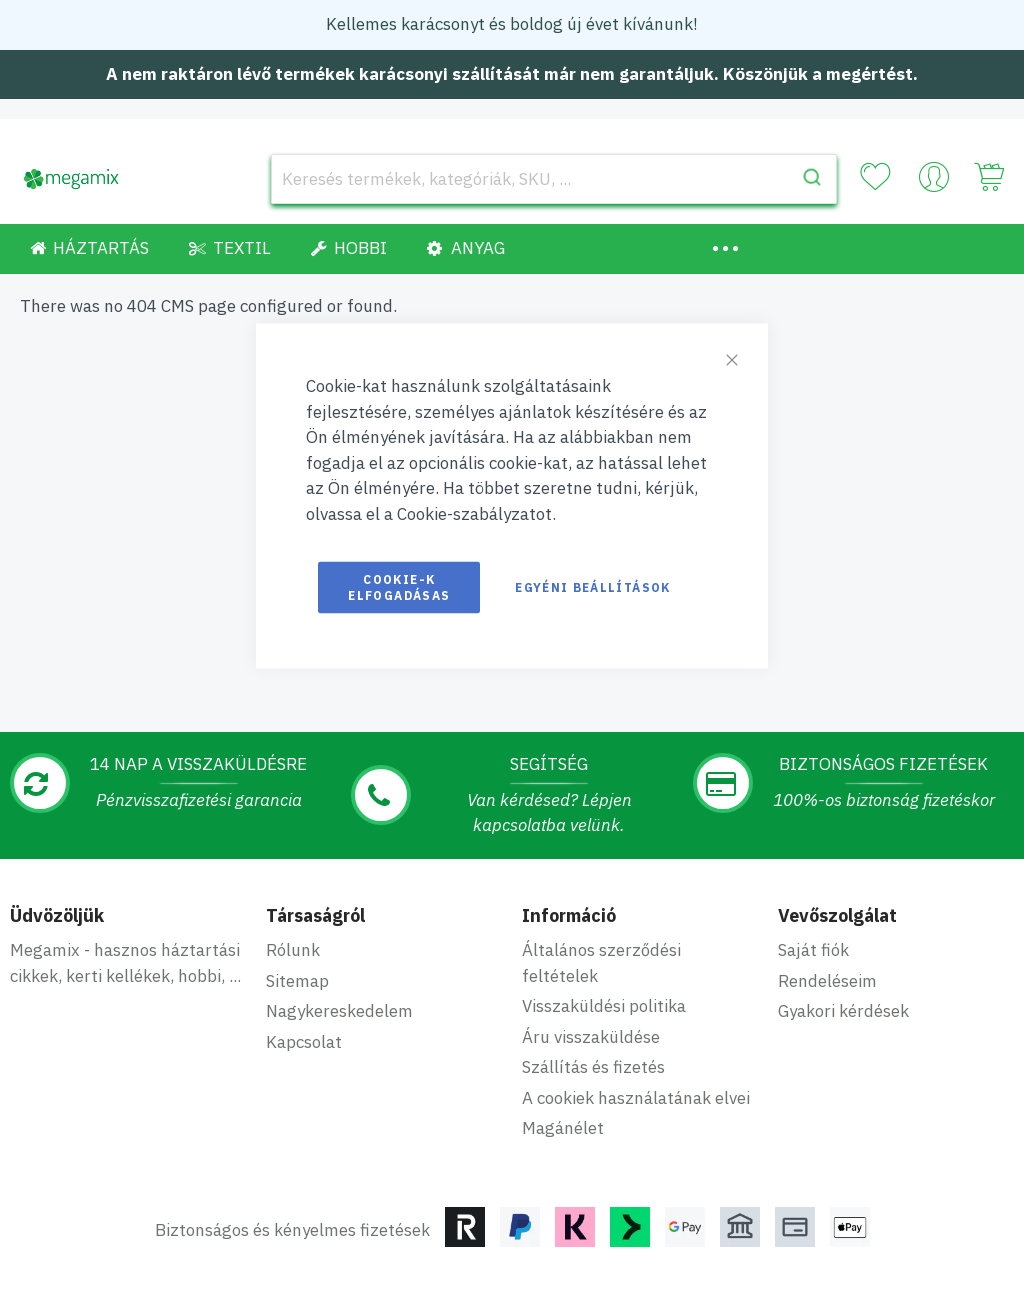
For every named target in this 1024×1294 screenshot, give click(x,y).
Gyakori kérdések (843, 1011)
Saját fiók (813, 950)
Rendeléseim (827, 981)
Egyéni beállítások (592, 587)
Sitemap (297, 981)
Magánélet (563, 1128)
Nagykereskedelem (339, 1011)
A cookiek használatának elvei (636, 1098)
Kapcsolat (304, 1042)
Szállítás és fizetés (593, 1067)
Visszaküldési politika (604, 1006)
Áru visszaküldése (591, 1037)
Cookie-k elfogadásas (399, 587)
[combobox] (554, 179)
